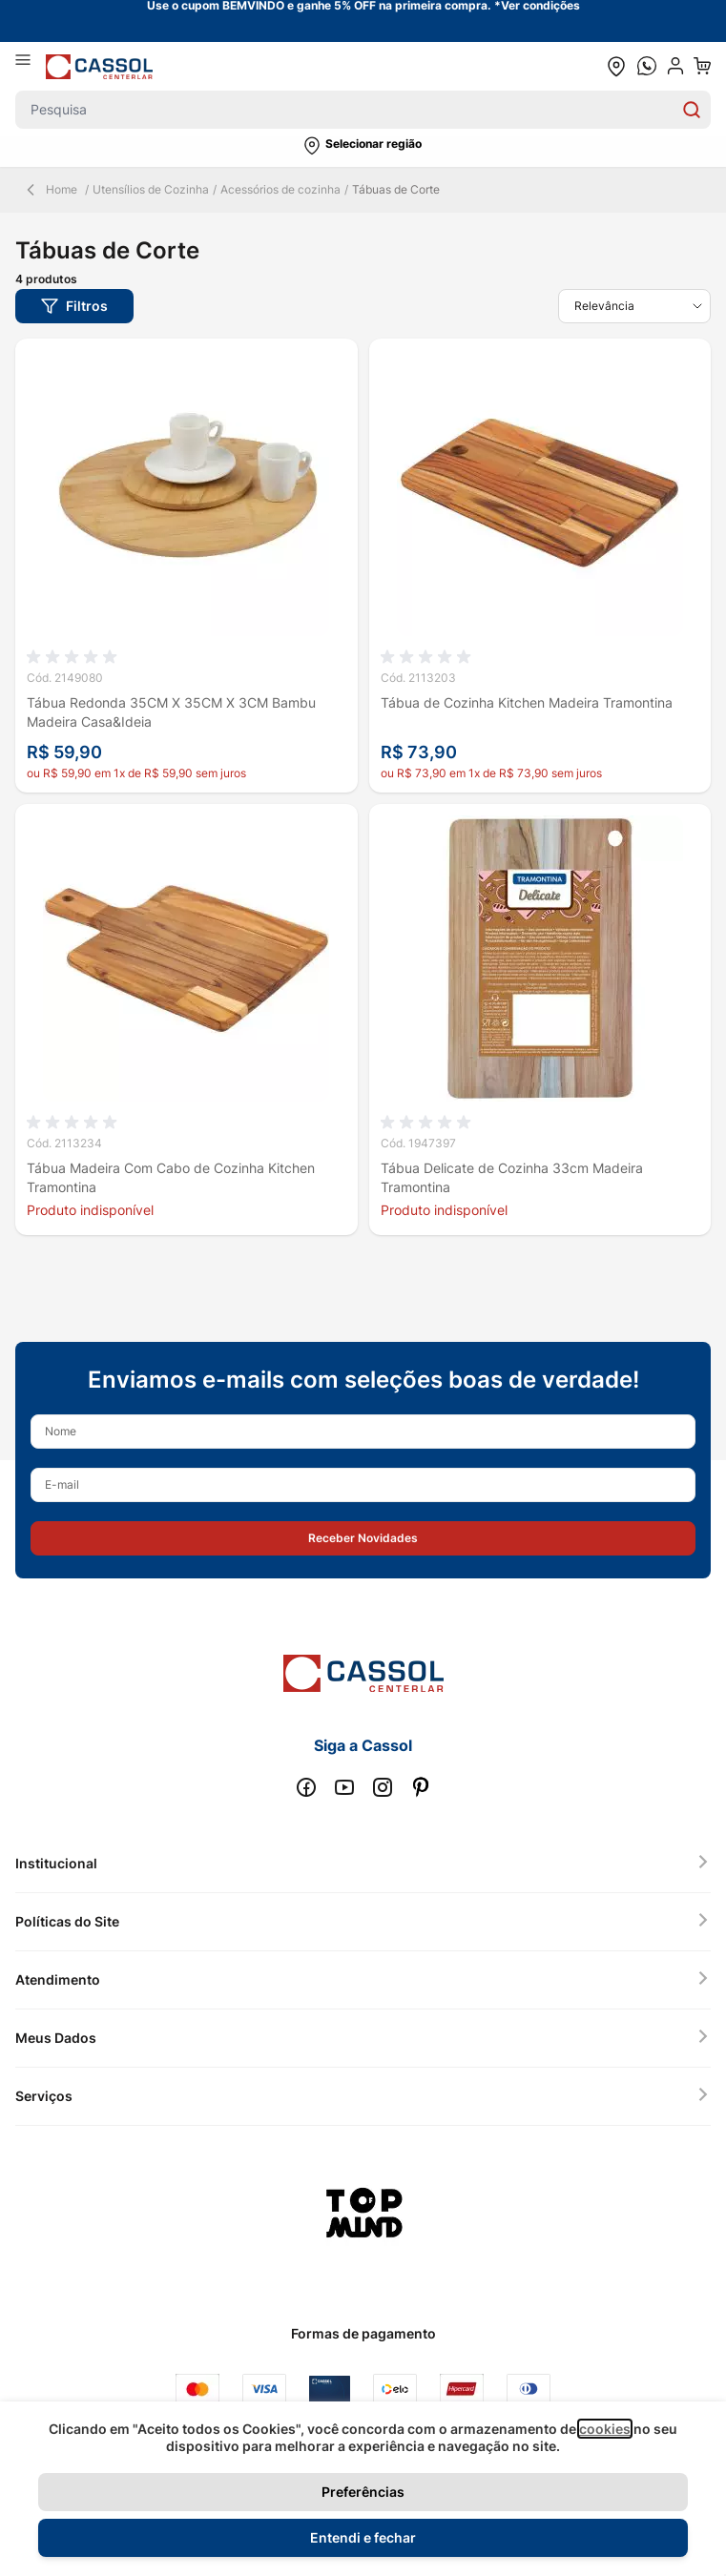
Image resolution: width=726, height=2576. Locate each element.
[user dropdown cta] (675, 65)
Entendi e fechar (363, 2537)
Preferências (363, 2491)
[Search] (692, 110)
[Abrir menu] (30, 65)
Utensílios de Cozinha (151, 189)
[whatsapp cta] (646, 65)
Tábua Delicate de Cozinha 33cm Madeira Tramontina (512, 1177)
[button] (363, 145)
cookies (605, 2429)
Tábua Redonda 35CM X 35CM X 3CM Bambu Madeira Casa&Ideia (171, 712)
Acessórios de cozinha (280, 189)
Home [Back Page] (50, 189)
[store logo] (99, 66)
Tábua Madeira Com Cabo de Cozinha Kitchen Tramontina (171, 1177)
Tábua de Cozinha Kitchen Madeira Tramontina (527, 702)
